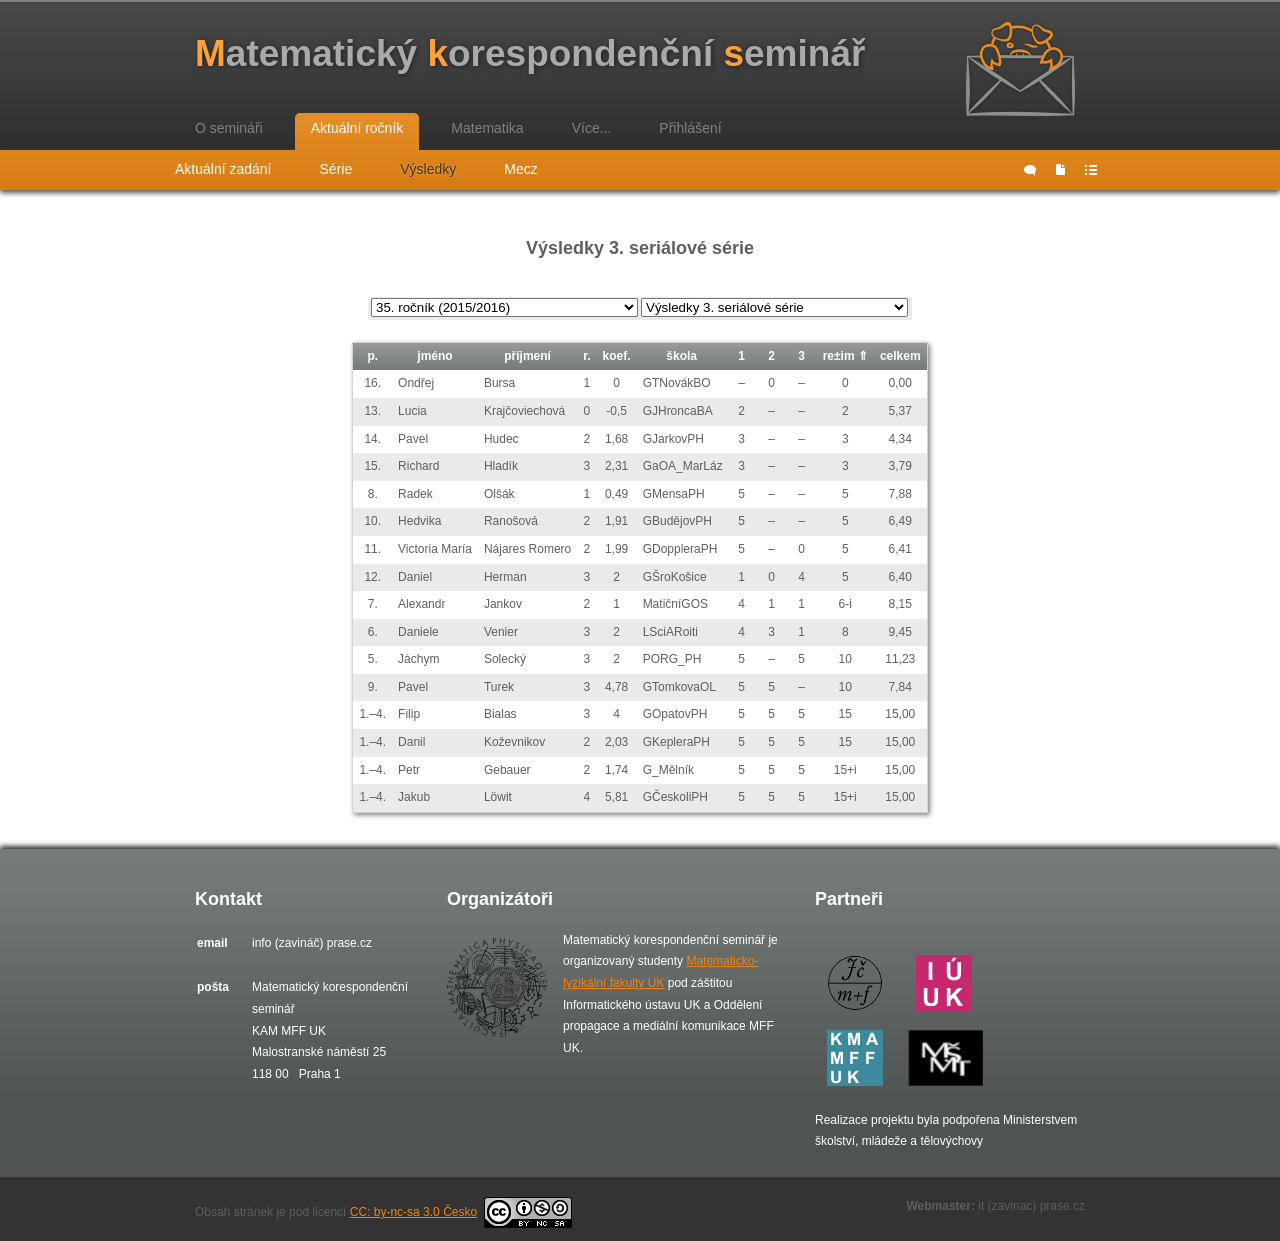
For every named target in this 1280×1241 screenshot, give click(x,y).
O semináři (229, 128)
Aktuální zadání (223, 169)
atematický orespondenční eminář (530, 53)
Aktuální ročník (357, 128)
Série (336, 169)
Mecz (520, 169)
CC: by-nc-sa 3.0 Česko (461, 1212)
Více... (592, 128)
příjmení (527, 356)
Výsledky (428, 169)
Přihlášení (690, 128)
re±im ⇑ (845, 356)
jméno (434, 356)
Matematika (487, 128)
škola (681, 356)
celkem (900, 356)
